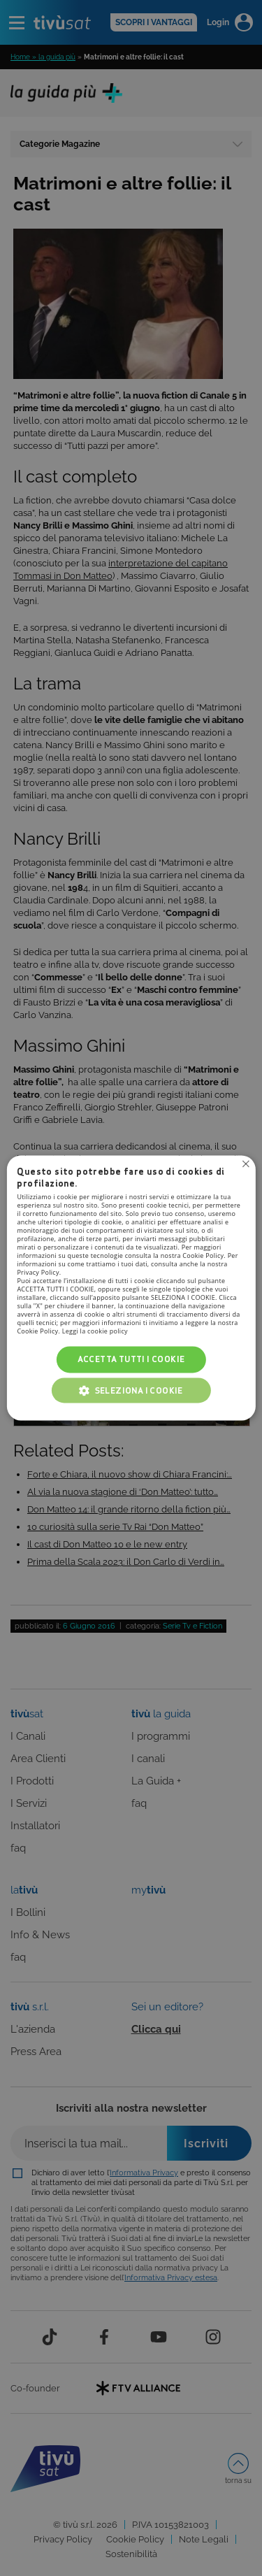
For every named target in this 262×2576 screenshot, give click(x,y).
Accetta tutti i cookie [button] (131, 1359)
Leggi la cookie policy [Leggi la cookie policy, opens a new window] (95, 1331)
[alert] (131, 1288)
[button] (131, 1390)
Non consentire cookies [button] (246, 1163)
